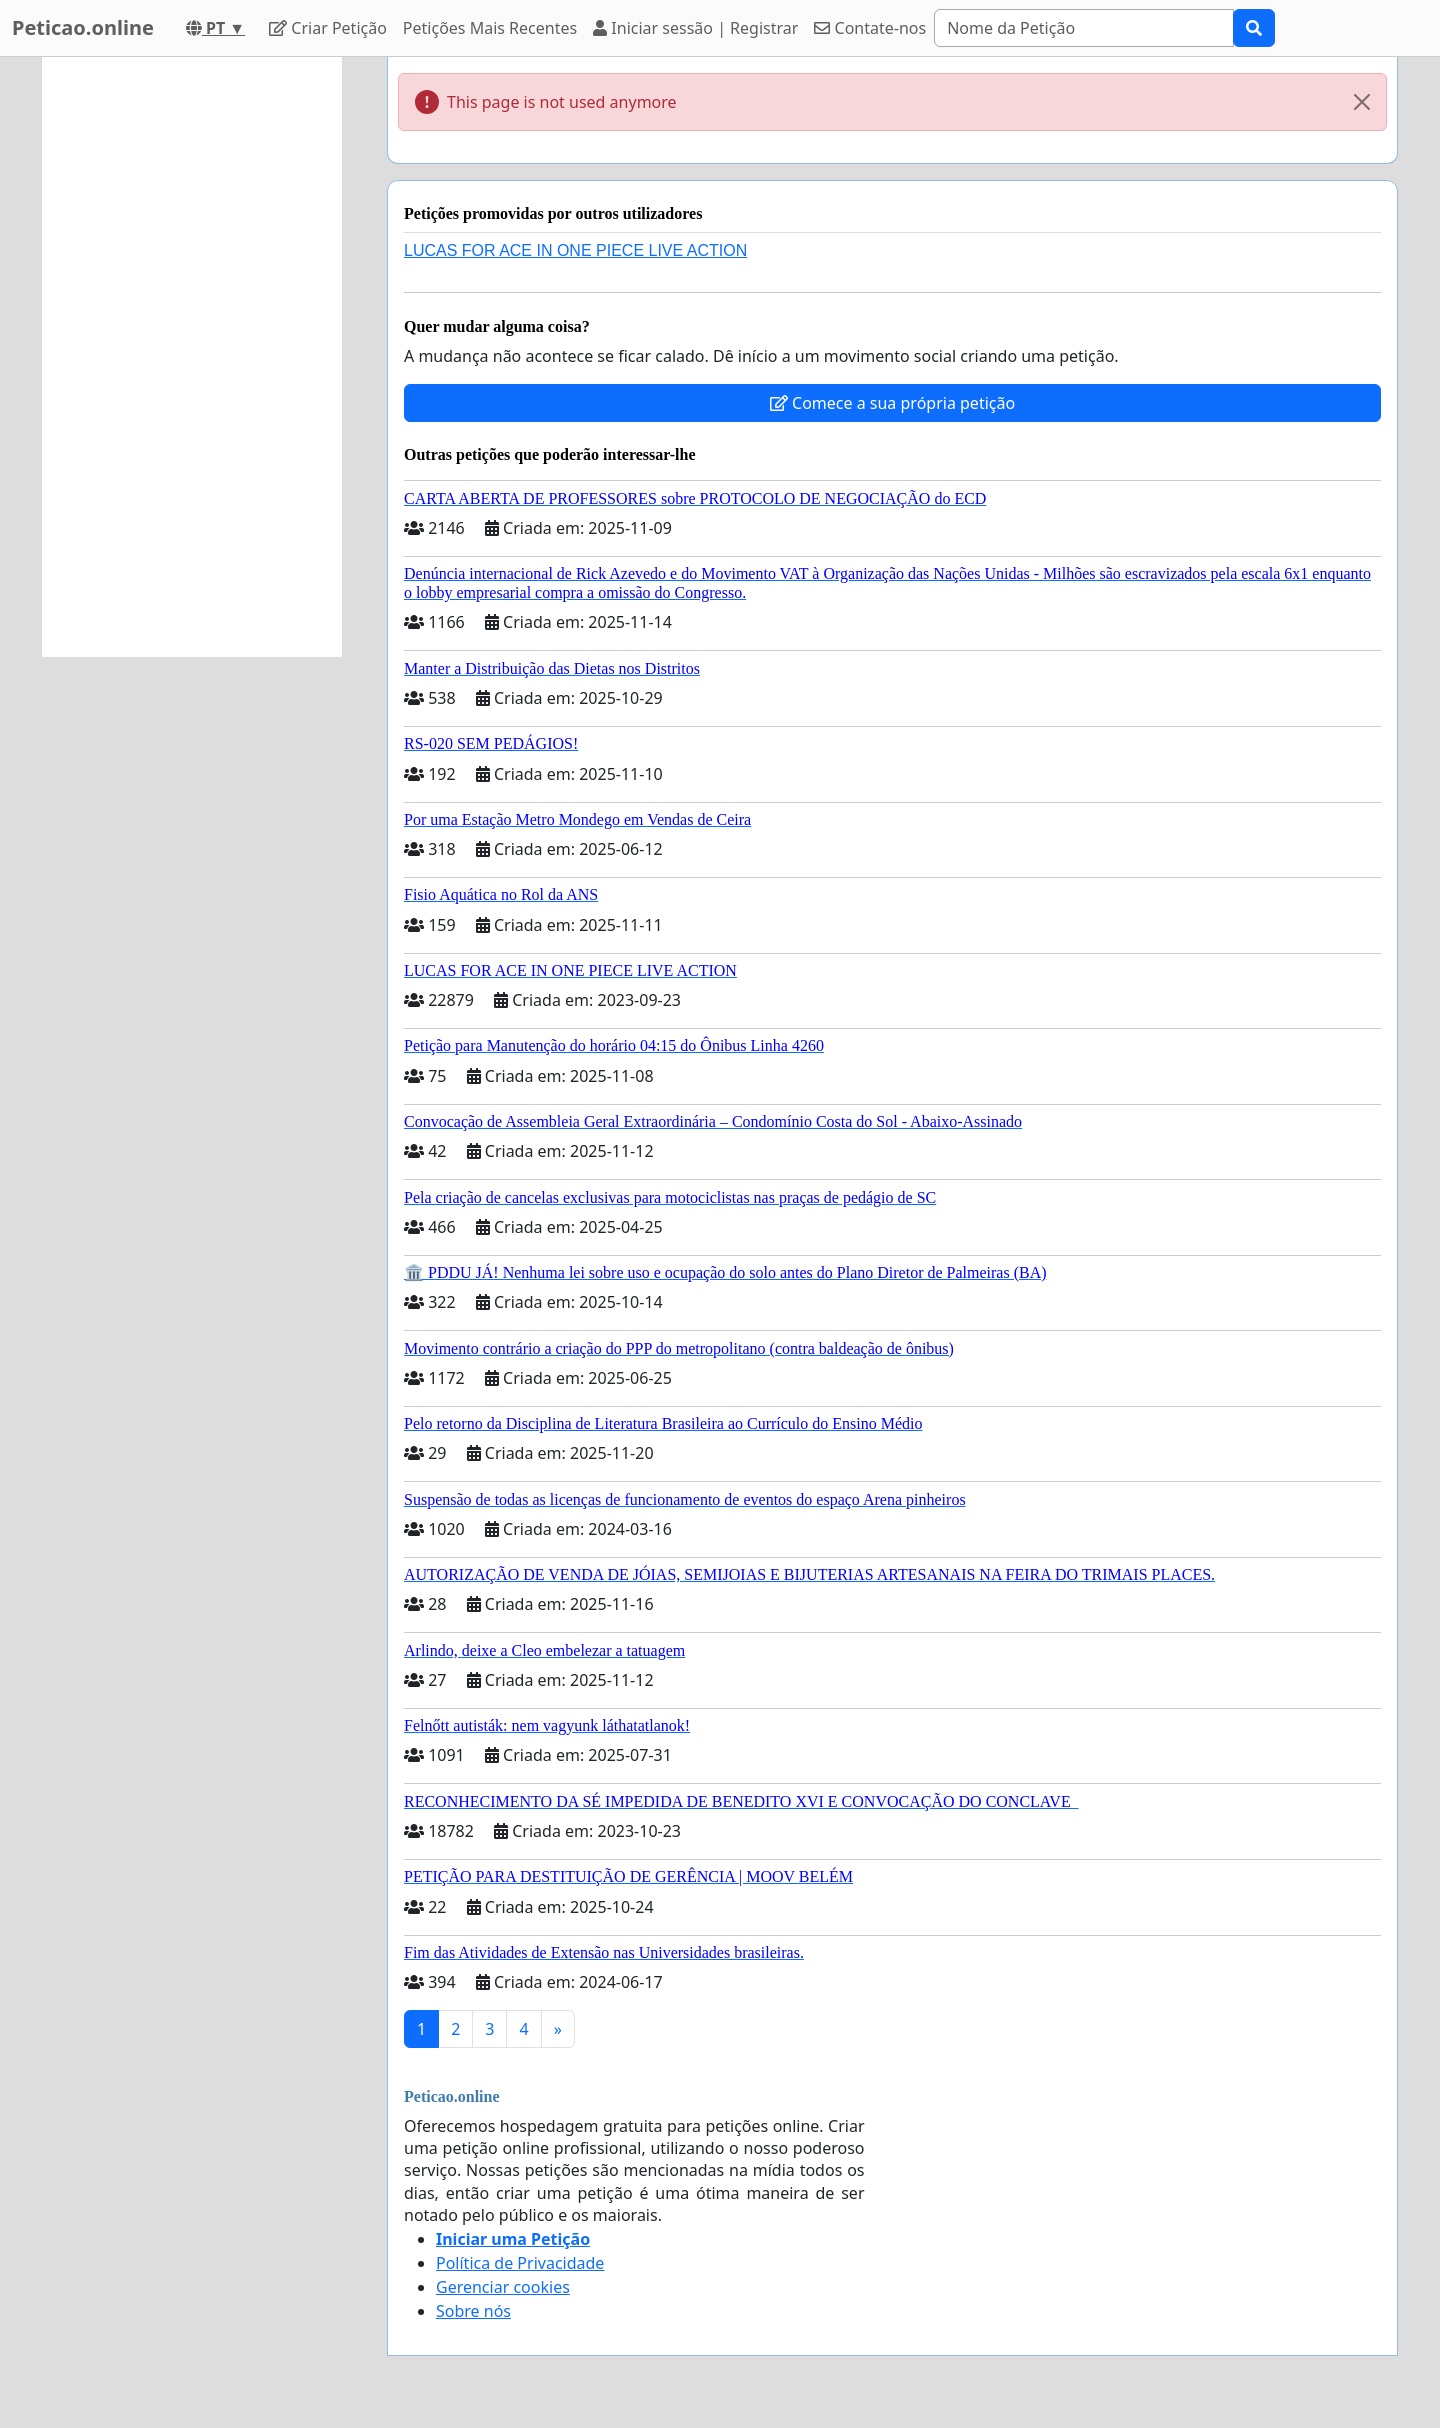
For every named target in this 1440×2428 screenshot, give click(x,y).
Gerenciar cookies (503, 2287)
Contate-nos (870, 28)
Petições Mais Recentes (490, 28)
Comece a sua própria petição (892, 403)
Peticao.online (83, 27)
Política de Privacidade (520, 2263)
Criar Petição (328, 28)
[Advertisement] (192, 357)
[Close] (1362, 102)
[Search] (1084, 28)
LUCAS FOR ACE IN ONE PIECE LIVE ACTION (575, 250)
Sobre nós (473, 2311)
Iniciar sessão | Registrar (695, 28)
